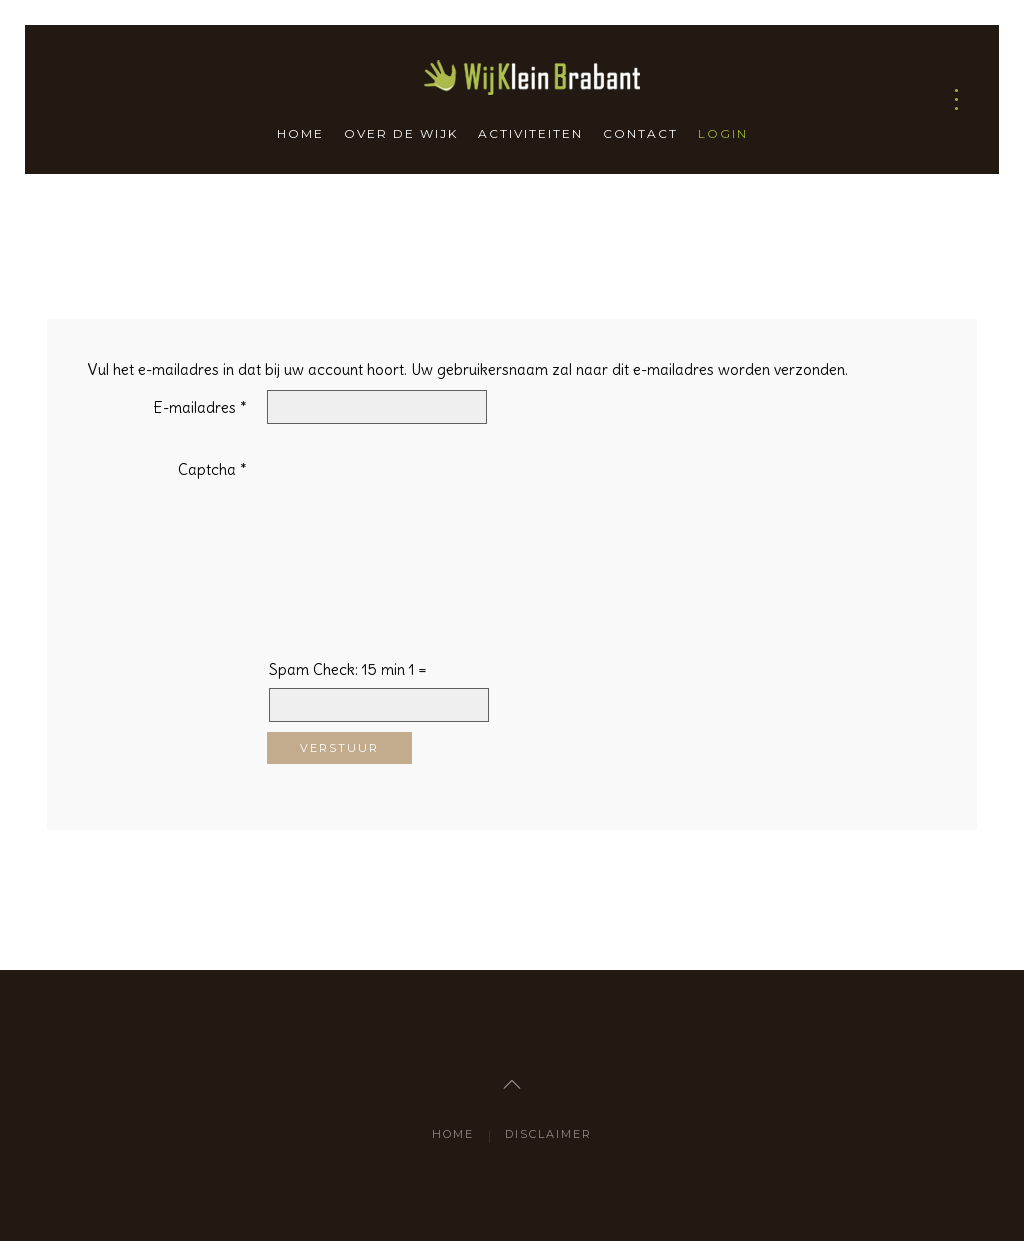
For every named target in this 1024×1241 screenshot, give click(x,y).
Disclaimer (548, 1134)
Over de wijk (401, 133)
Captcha (212, 469)
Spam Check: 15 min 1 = (348, 669)
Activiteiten (530, 133)
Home (300, 133)
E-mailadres (200, 407)
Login (723, 133)
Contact (640, 133)
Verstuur (339, 748)
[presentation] (349, 524)
